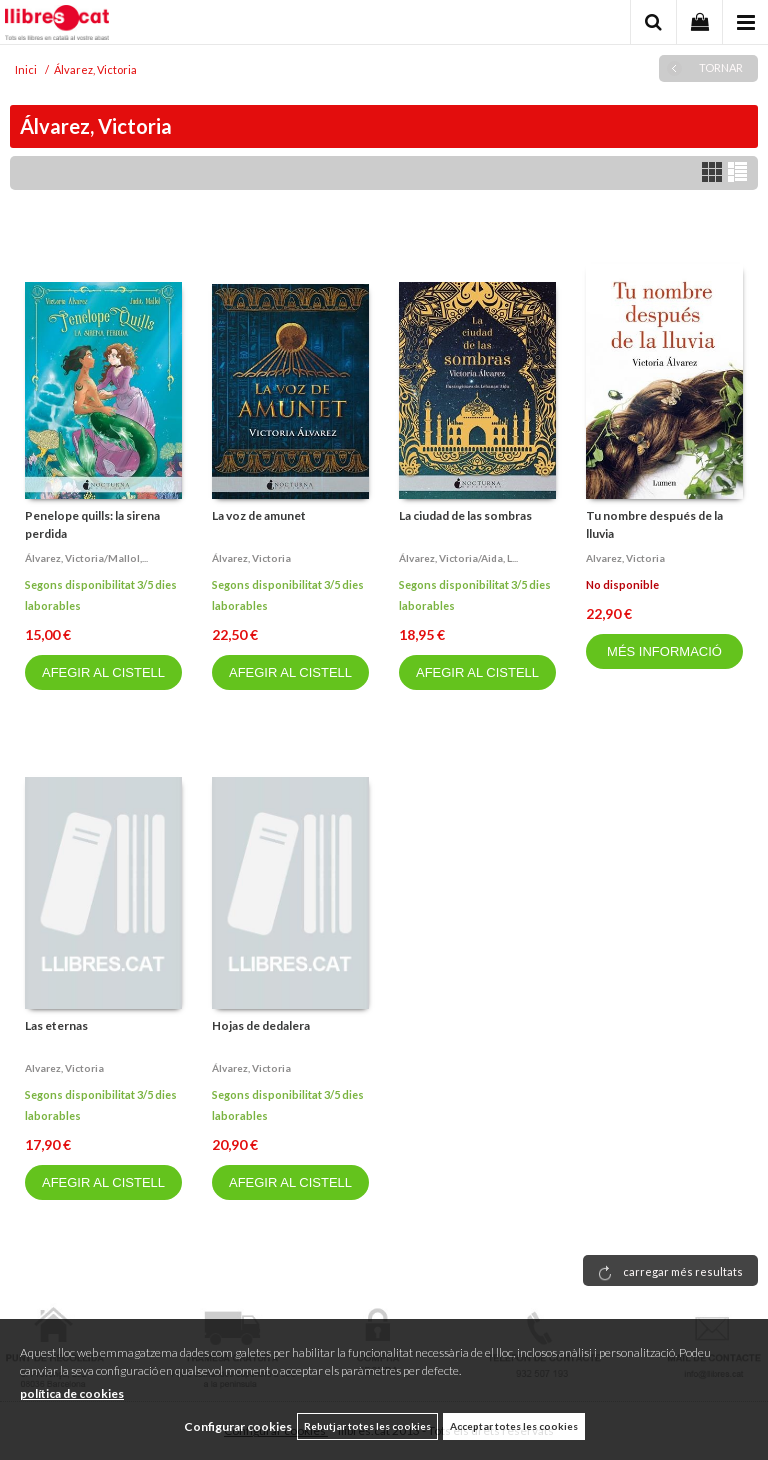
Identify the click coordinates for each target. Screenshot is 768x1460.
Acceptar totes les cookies (514, 1426)
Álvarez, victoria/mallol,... (86, 558)
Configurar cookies (238, 1426)
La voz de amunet (259, 515)
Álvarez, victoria (251, 558)
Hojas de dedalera (261, 1025)
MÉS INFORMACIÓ (664, 651)
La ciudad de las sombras (465, 515)
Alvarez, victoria (625, 558)
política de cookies (72, 1393)
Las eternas (56, 1025)
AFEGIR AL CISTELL (103, 672)
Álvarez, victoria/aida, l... (458, 558)
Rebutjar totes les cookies (367, 1426)
